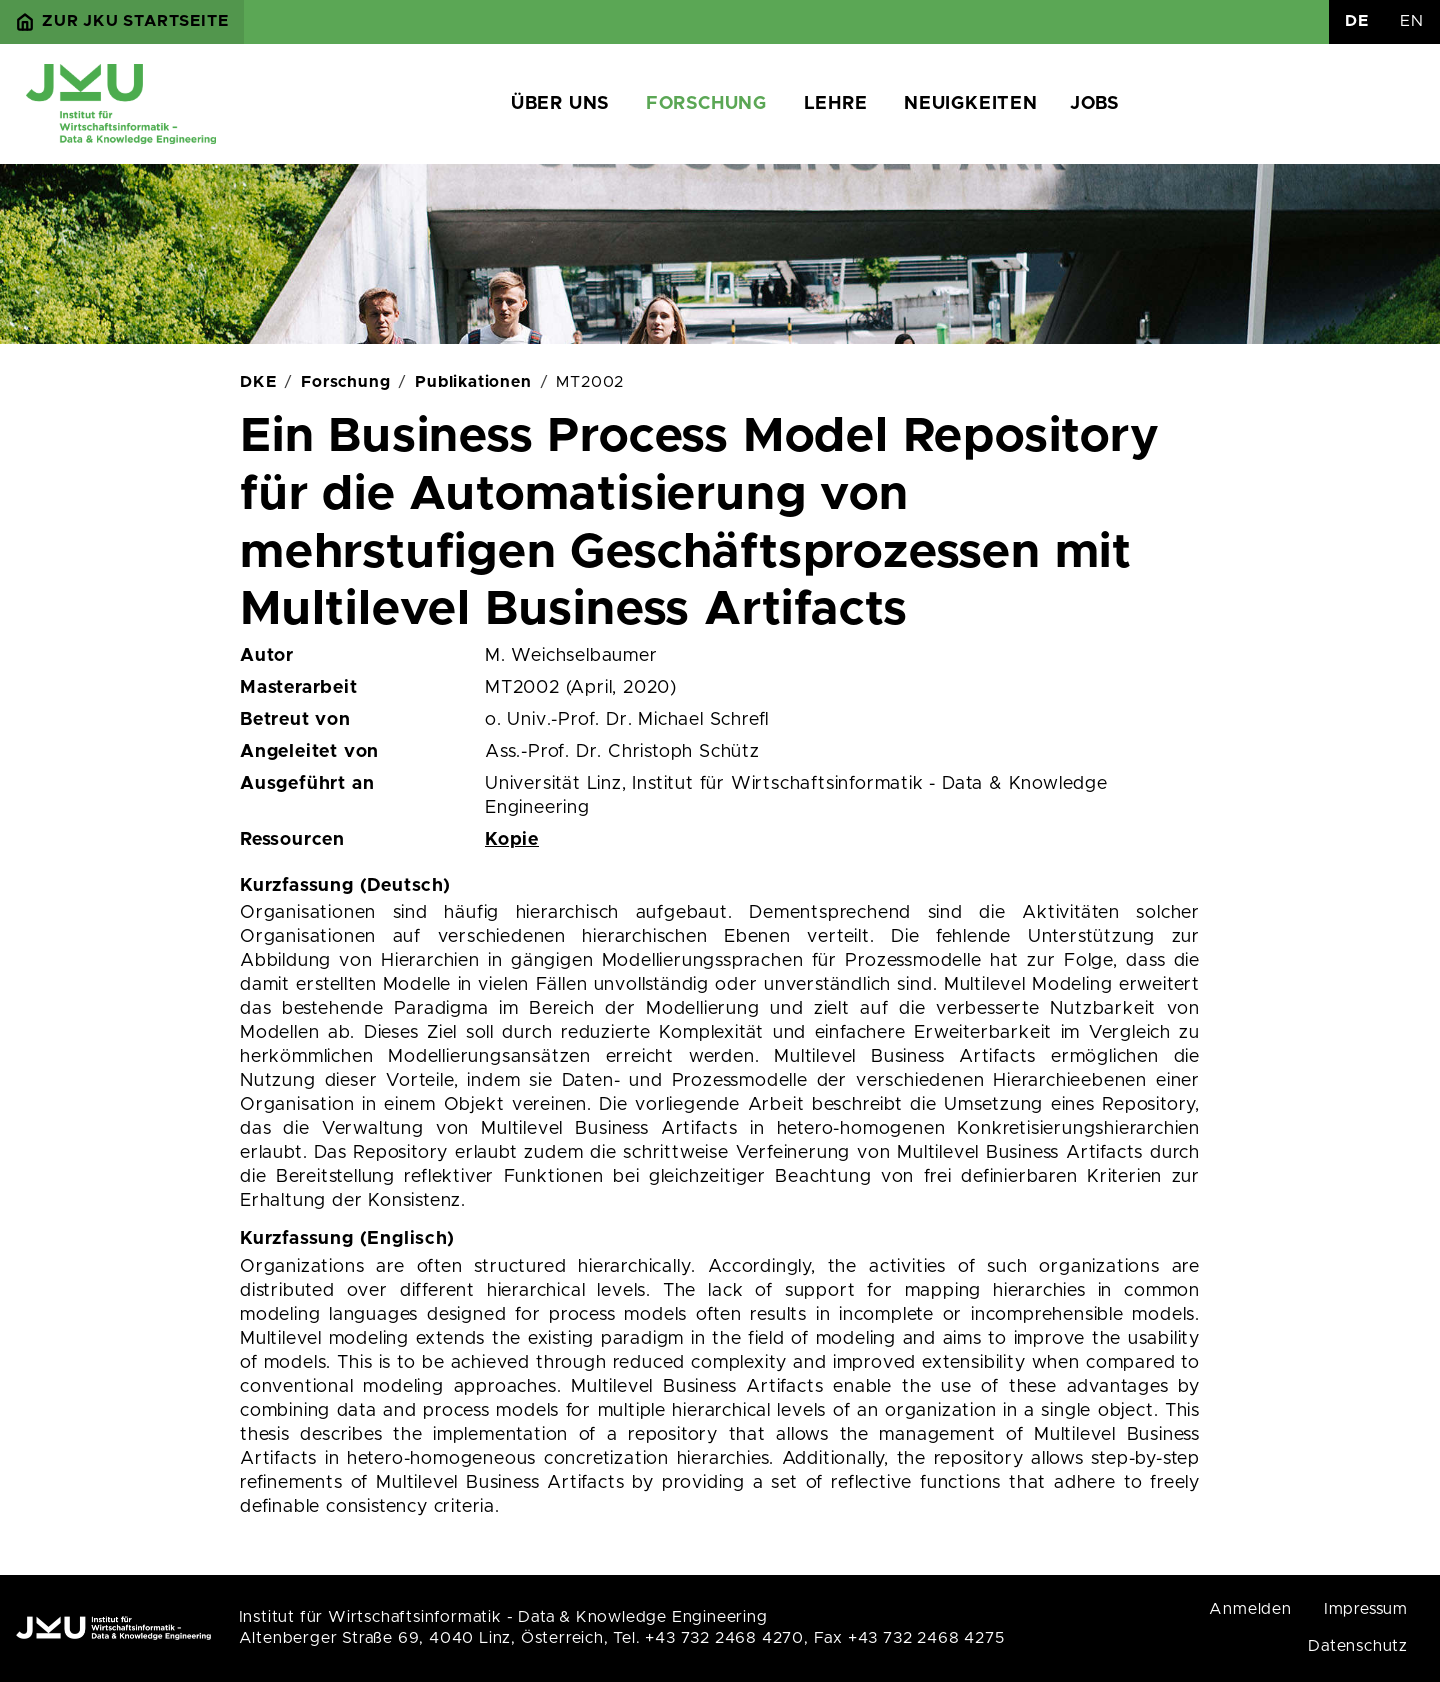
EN (1412, 21)
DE (1357, 21)
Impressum (1366, 1609)
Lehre (836, 104)
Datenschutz (1358, 1646)
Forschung (706, 104)
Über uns (560, 104)
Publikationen (473, 382)
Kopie (512, 840)
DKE (258, 382)
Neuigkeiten (971, 104)
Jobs (1094, 104)
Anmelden (1250, 1609)
